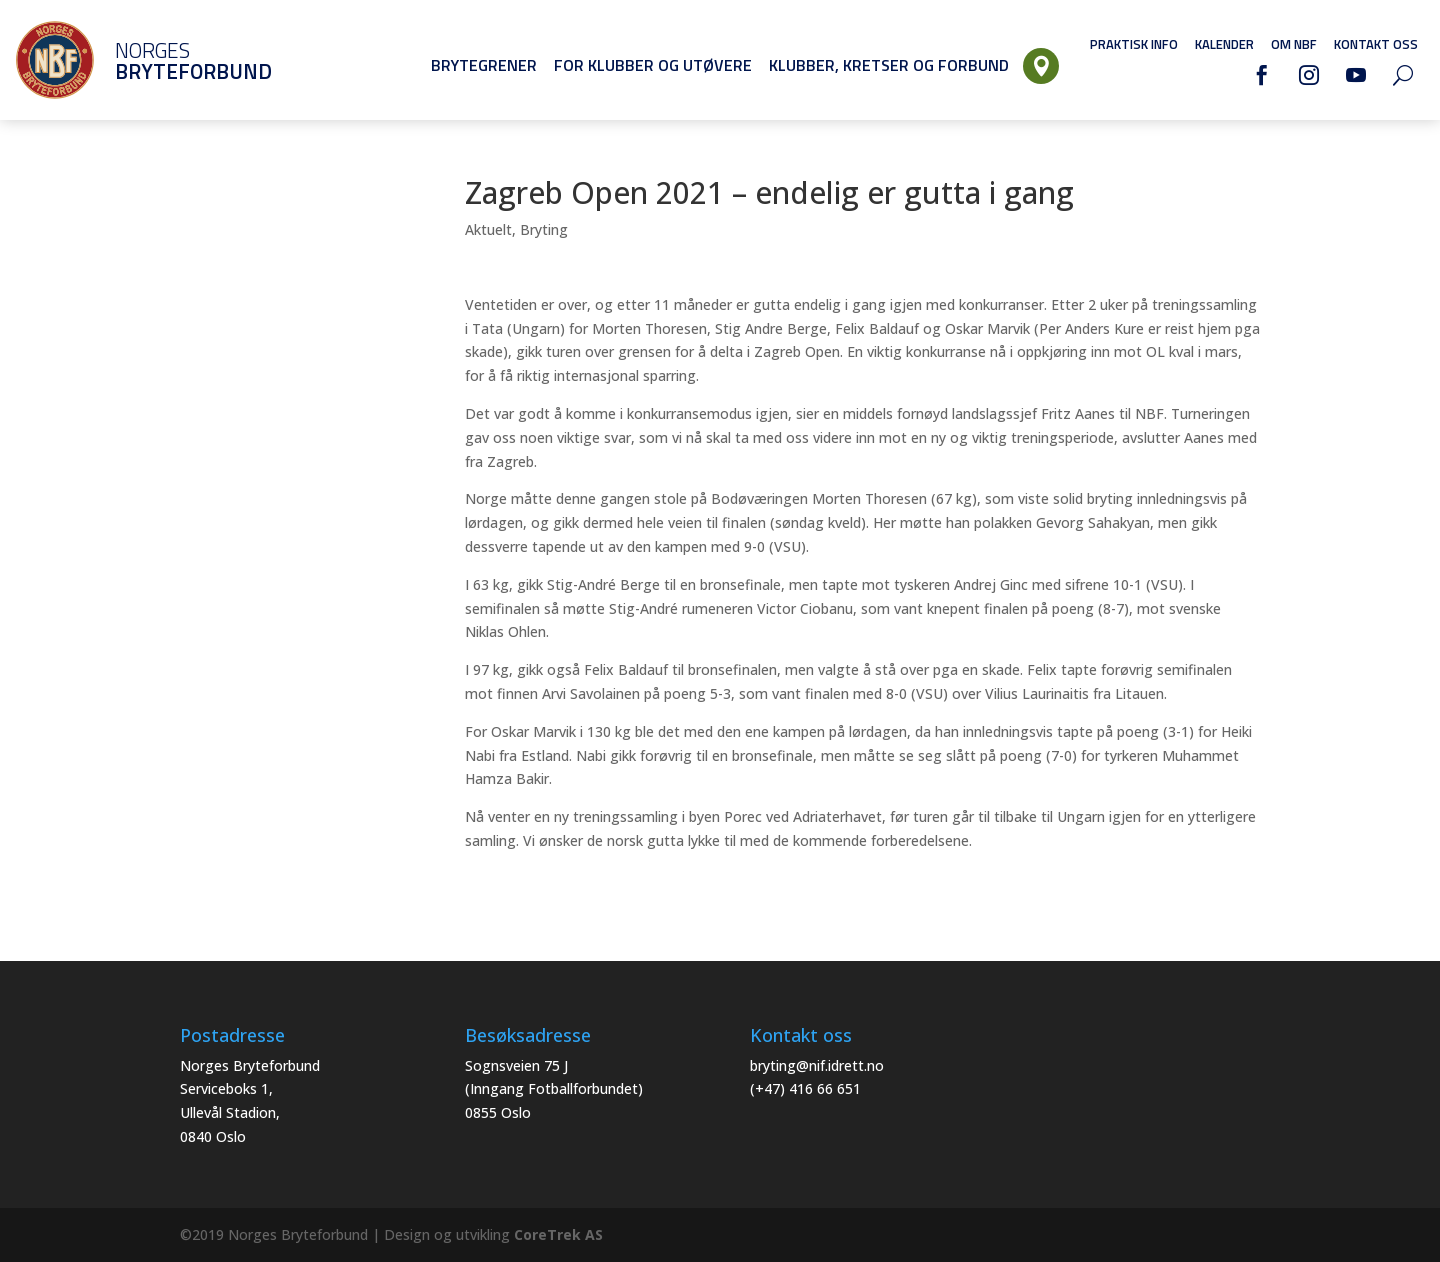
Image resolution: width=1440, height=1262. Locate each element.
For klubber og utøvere (653, 65)
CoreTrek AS (558, 1234)
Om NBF (1294, 44)
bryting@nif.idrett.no (817, 1065)
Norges (165, 60)
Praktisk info (1134, 44)
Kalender (1224, 44)
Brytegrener (484, 65)
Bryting (544, 229)
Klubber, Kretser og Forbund (889, 65)
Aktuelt (488, 229)
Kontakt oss (1376, 44)
